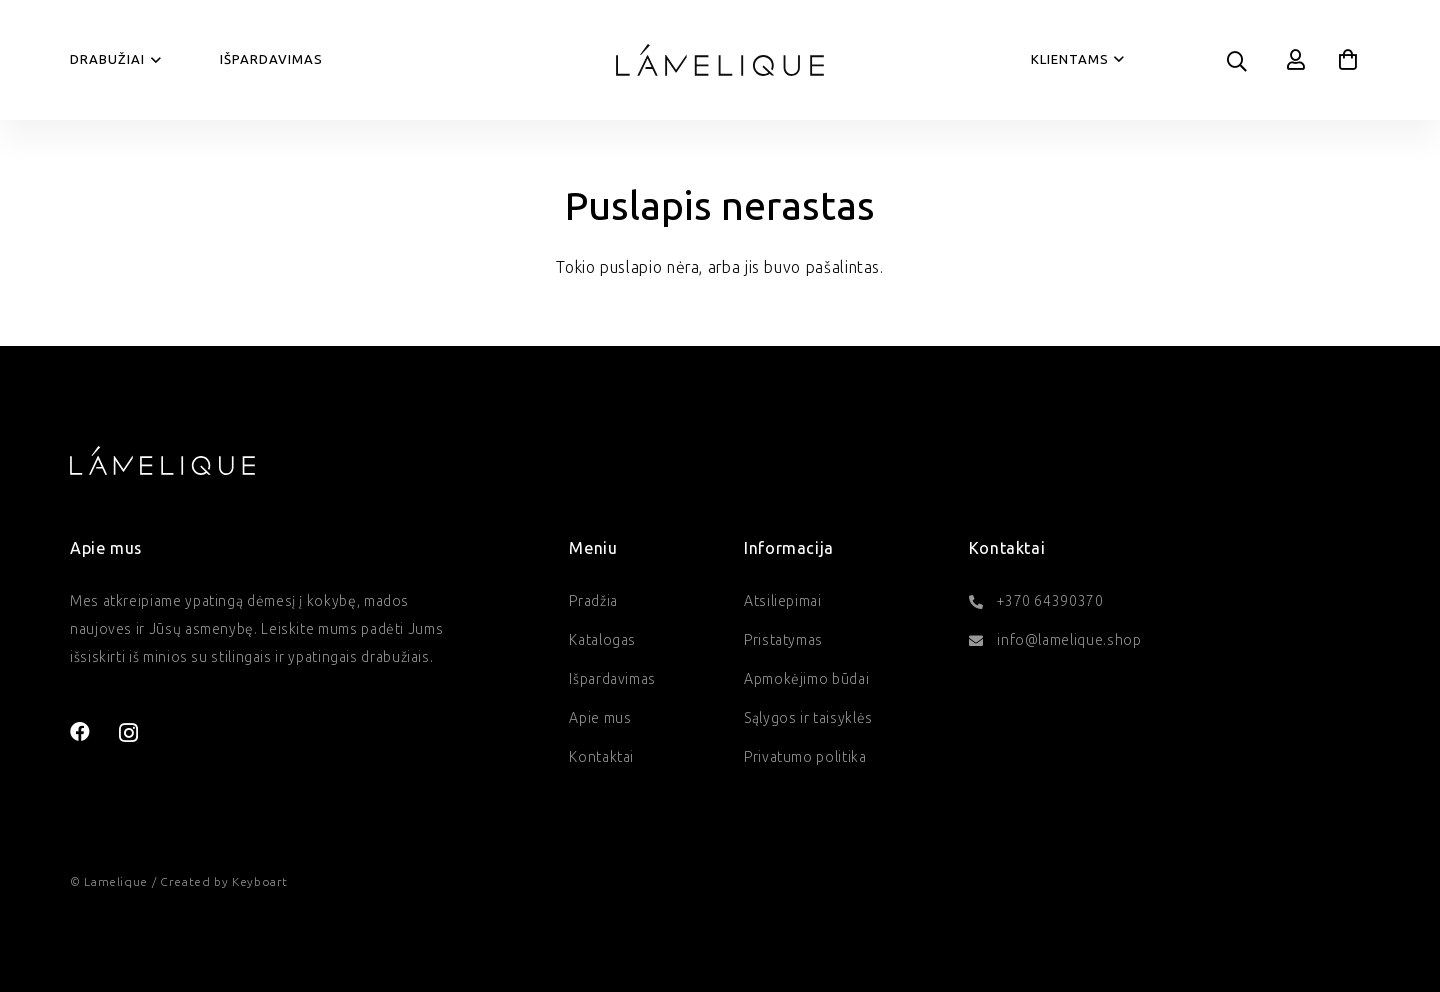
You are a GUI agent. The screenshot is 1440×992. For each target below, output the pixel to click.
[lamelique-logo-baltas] (162, 460)
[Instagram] (129, 733)
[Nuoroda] (1296, 60)
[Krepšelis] (1348, 60)
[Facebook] (80, 732)
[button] (153, 60)
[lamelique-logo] (720, 60)
